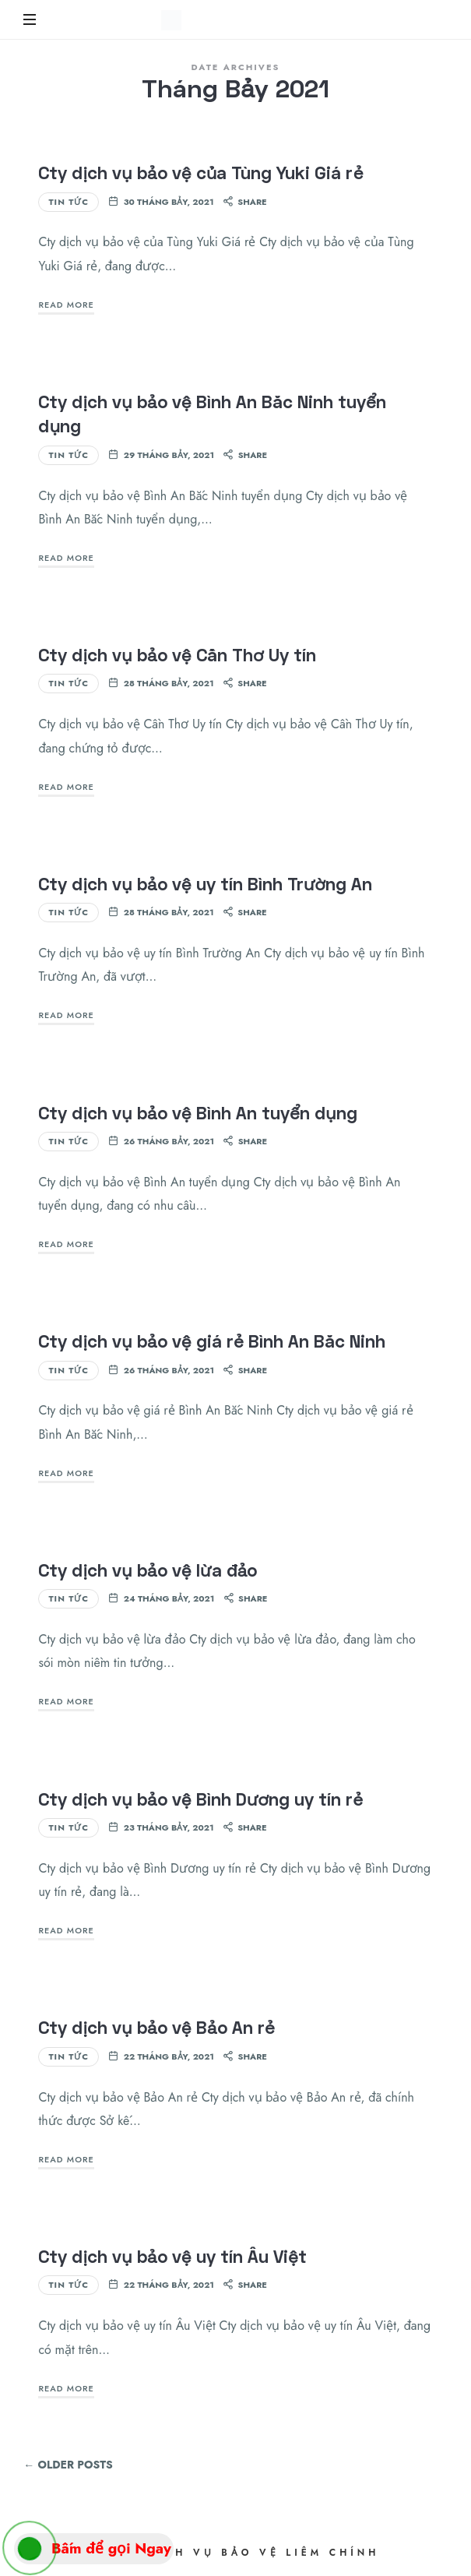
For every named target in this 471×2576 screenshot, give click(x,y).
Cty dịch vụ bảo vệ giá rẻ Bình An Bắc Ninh (211, 1340)
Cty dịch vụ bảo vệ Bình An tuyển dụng (197, 1112)
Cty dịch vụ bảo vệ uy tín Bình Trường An (205, 883)
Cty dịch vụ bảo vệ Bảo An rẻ (156, 2027)
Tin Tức (68, 202)
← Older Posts (68, 2465)
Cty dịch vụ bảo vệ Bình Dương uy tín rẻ (200, 1799)
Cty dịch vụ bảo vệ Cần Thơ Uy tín (177, 654)
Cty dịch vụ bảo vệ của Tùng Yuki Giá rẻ (200, 172)
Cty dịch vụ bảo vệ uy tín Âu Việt (172, 2256)
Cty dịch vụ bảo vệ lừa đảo (147, 1569)
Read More (65, 304)
